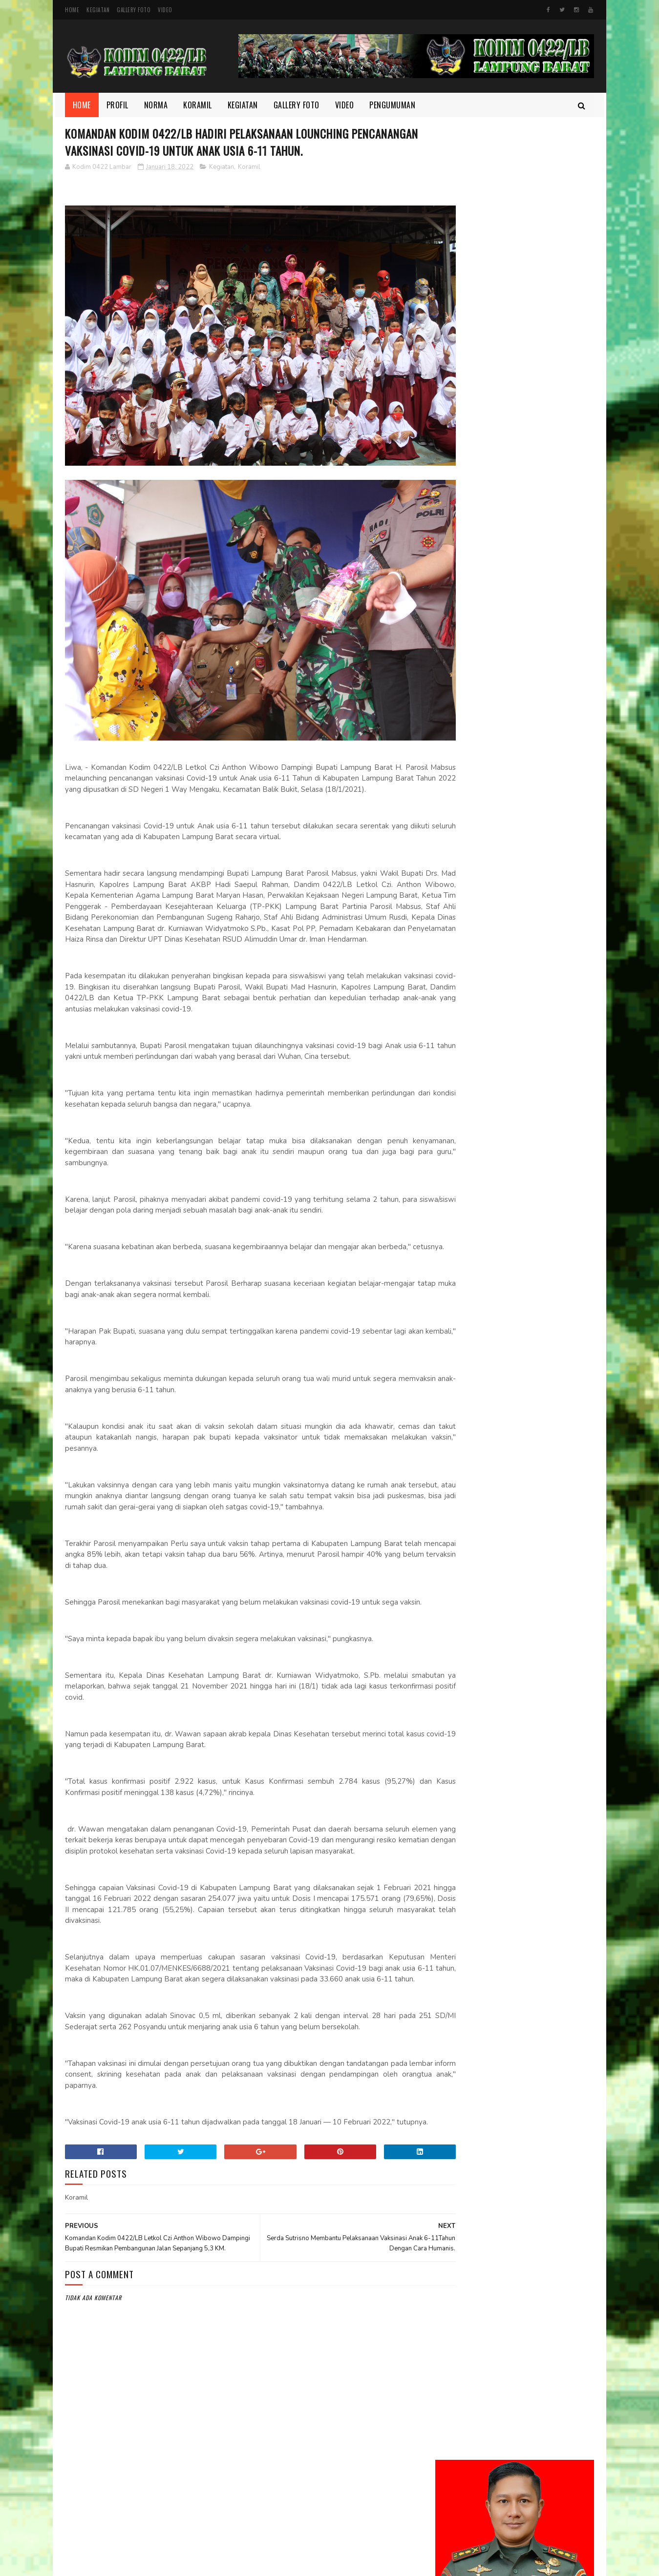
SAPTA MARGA (513, 641)
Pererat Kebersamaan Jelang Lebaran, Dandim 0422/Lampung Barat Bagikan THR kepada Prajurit (513, 598)
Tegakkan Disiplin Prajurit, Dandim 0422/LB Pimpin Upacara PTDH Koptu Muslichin (540, 747)
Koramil (198, 105)
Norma (156, 105)
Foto (449, 1096)
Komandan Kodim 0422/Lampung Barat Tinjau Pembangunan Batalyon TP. (541, 696)
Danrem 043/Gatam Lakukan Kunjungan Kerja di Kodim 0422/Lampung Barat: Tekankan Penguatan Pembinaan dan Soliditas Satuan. (511, 488)
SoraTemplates (301, 2563)
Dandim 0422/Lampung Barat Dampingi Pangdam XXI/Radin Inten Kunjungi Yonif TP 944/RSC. (542, 429)
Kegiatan (97, 10)
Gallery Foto (133, 10)
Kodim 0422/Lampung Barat (146, 2563)
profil (451, 1162)
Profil (117, 105)
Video (165, 10)
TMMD (450, 1178)
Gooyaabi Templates (349, 2563)
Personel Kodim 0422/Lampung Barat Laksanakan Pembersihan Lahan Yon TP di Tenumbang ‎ (540, 845)
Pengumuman (393, 105)
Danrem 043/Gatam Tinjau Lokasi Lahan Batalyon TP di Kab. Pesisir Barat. (540, 379)
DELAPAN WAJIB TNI (522, 784)
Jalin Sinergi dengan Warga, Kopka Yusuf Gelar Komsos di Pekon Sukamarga (541, 542)
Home (72, 10)
